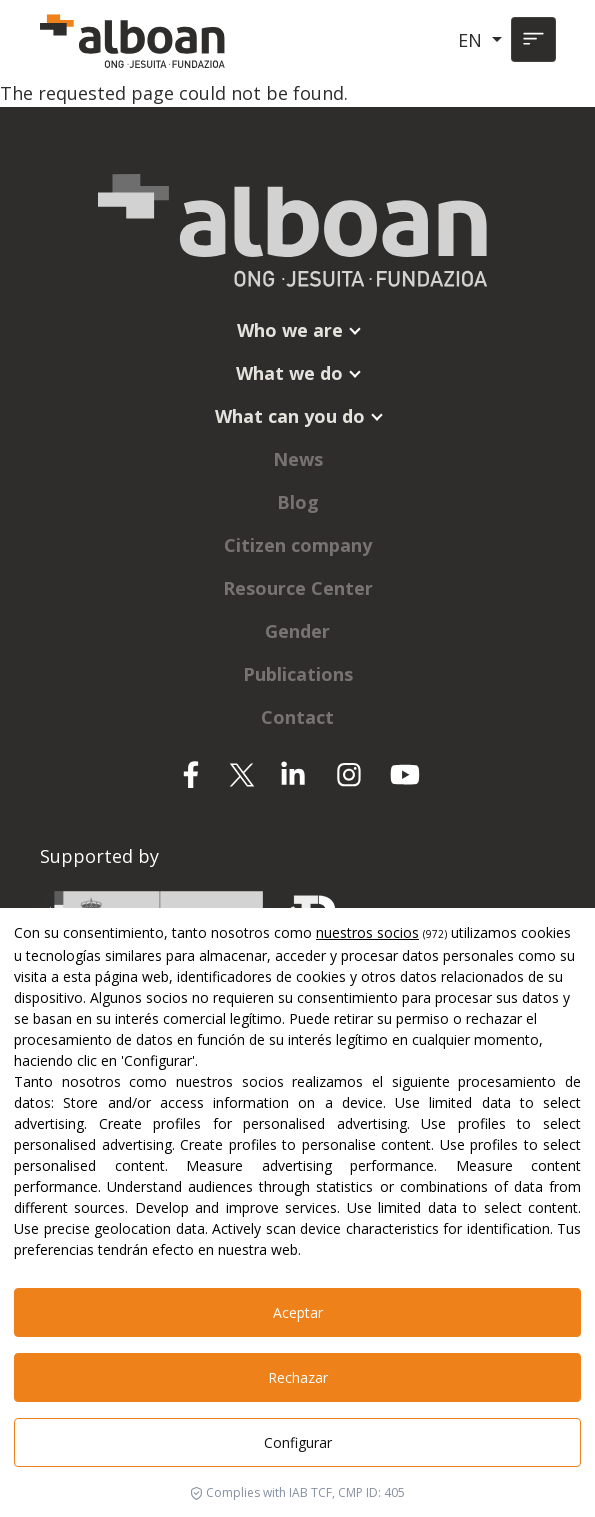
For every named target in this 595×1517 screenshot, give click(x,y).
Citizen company (298, 545)
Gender (297, 631)
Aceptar (298, 1312)
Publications (298, 674)
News (298, 459)
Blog (298, 502)
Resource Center (298, 588)
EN (472, 40)
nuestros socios (367, 932)
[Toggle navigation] (533, 39)
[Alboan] (135, 40)
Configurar (298, 1442)
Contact (297, 717)
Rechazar (298, 1377)
